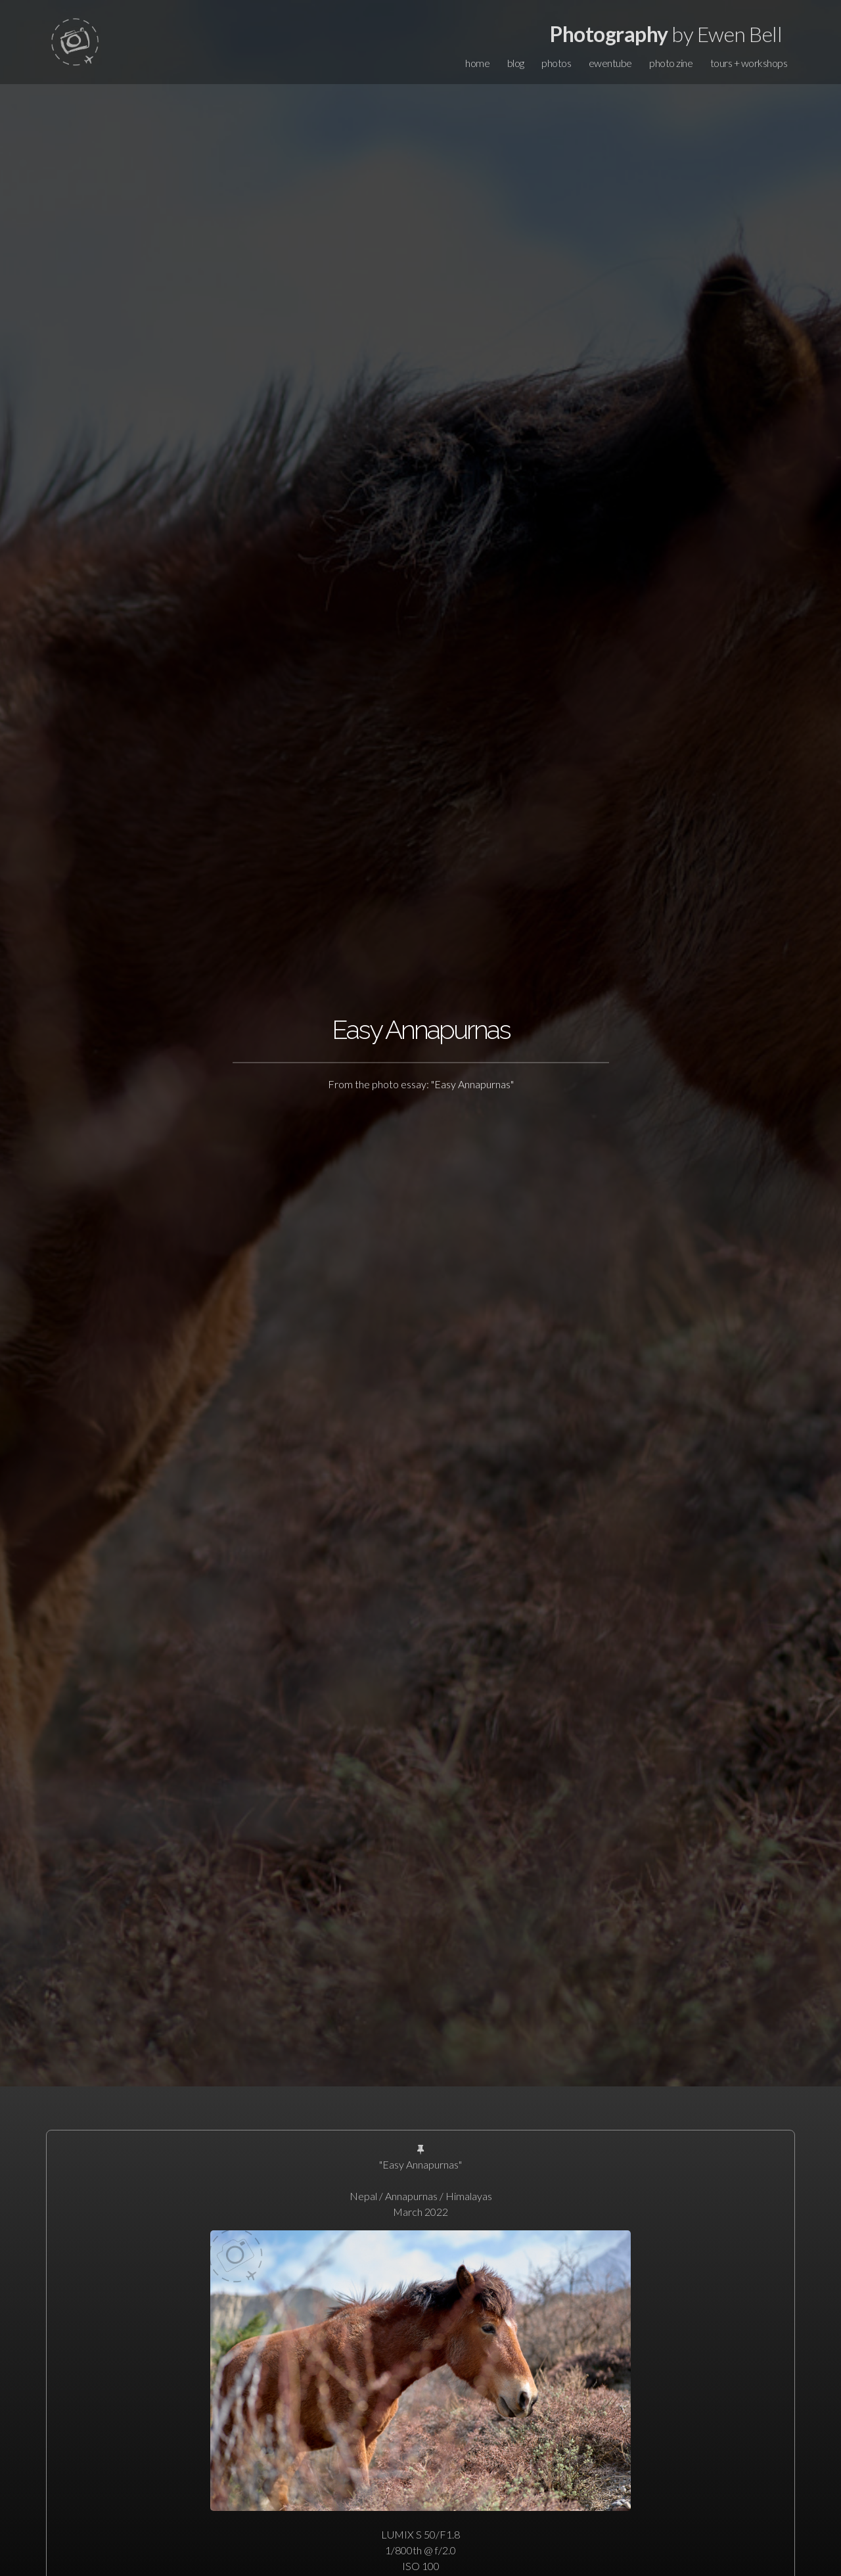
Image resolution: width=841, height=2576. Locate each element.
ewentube (610, 63)
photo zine (671, 63)
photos (556, 63)
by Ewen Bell (666, 34)
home (477, 63)
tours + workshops (749, 63)
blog (515, 63)
